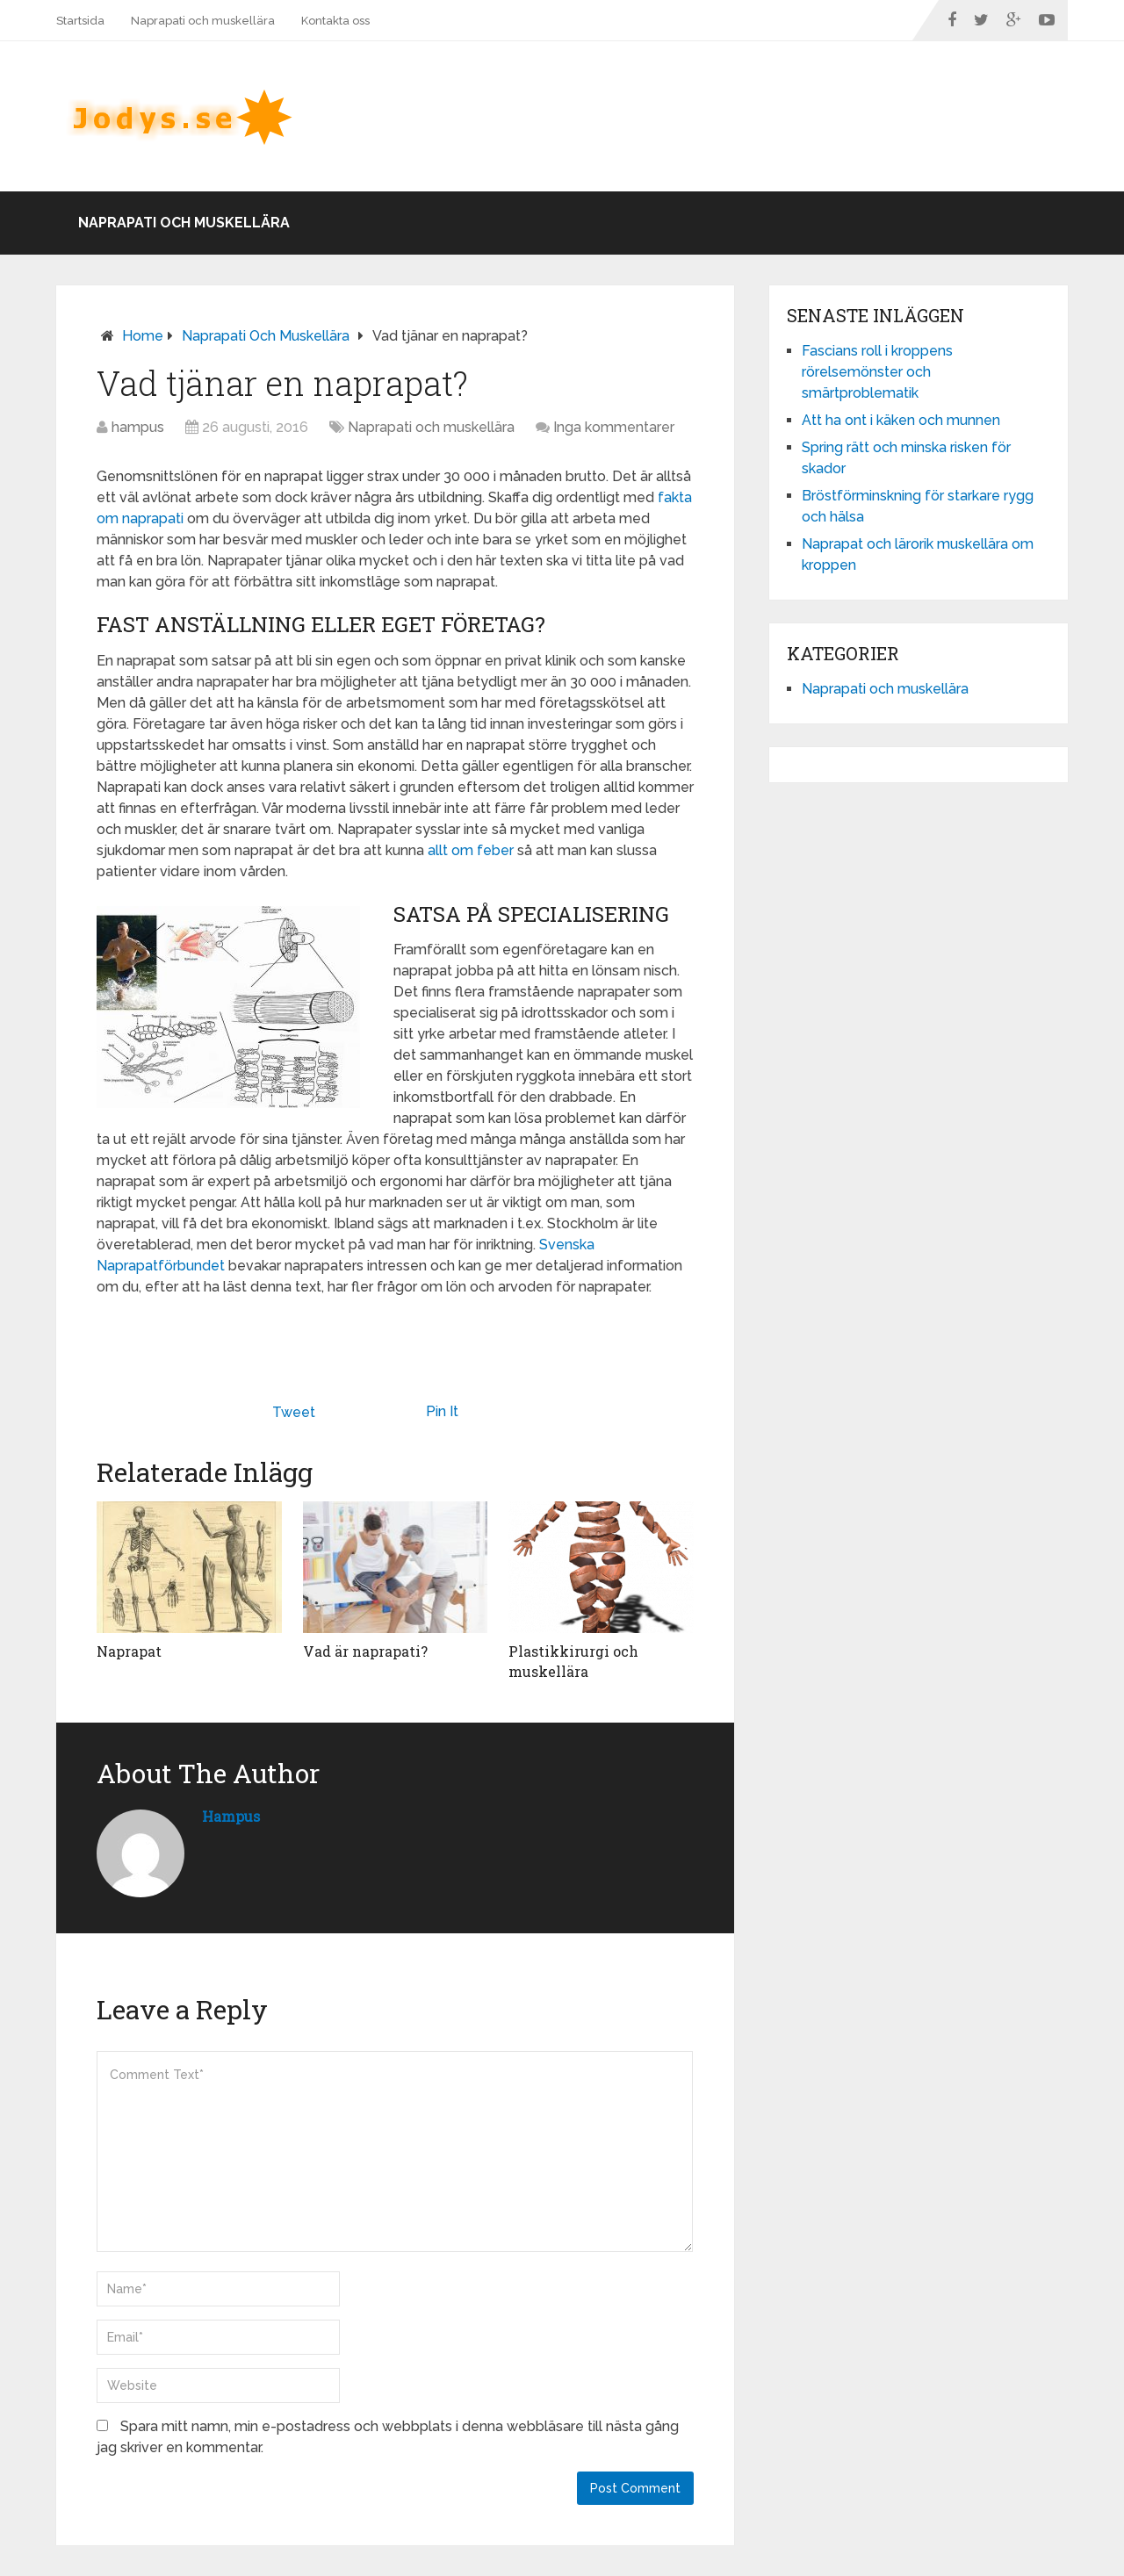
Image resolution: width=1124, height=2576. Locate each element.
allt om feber (471, 850)
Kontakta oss (335, 20)
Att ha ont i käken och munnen (901, 420)
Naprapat (129, 1651)
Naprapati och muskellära (203, 20)
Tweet (293, 1412)
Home (142, 335)
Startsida (80, 20)
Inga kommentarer (613, 427)
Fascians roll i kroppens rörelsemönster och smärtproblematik (877, 371)
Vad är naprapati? (365, 1651)
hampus (138, 427)
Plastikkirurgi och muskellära (573, 1661)
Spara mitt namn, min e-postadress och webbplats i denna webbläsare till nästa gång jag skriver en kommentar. (388, 2437)
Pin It (442, 1411)
